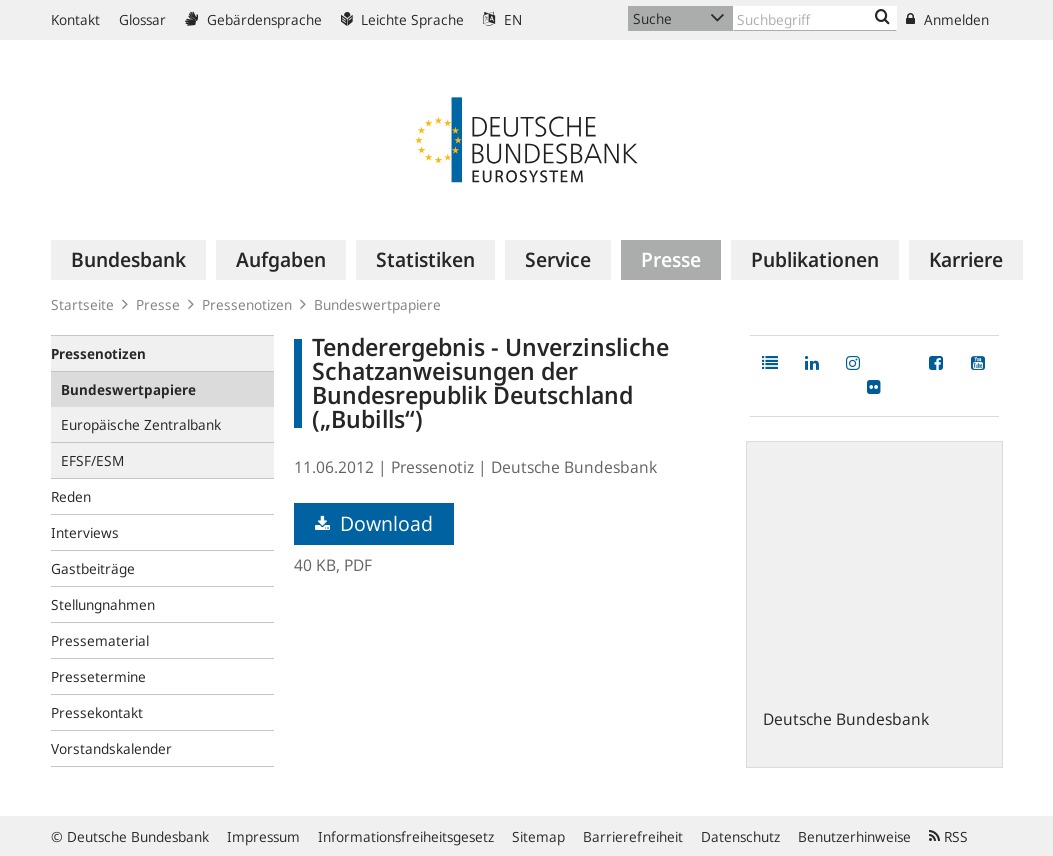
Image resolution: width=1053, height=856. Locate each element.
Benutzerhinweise (854, 836)
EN (502, 19)
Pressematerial (100, 640)
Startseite (82, 304)
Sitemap (538, 836)
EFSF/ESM (92, 460)
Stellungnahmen (103, 604)
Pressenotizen (247, 304)
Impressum (263, 836)
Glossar (142, 19)
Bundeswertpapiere (377, 304)
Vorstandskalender (111, 748)
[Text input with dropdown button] (815, 18)
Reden (71, 496)
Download (374, 523)
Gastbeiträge (93, 568)
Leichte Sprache (402, 19)
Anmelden (947, 19)
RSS (948, 836)
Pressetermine (98, 676)
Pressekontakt (97, 712)
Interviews (85, 532)
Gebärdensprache (253, 19)
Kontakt (75, 19)
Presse (158, 304)
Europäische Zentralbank (141, 424)
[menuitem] (128, 260)
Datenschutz (740, 836)
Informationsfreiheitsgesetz (406, 836)
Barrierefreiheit (633, 836)
